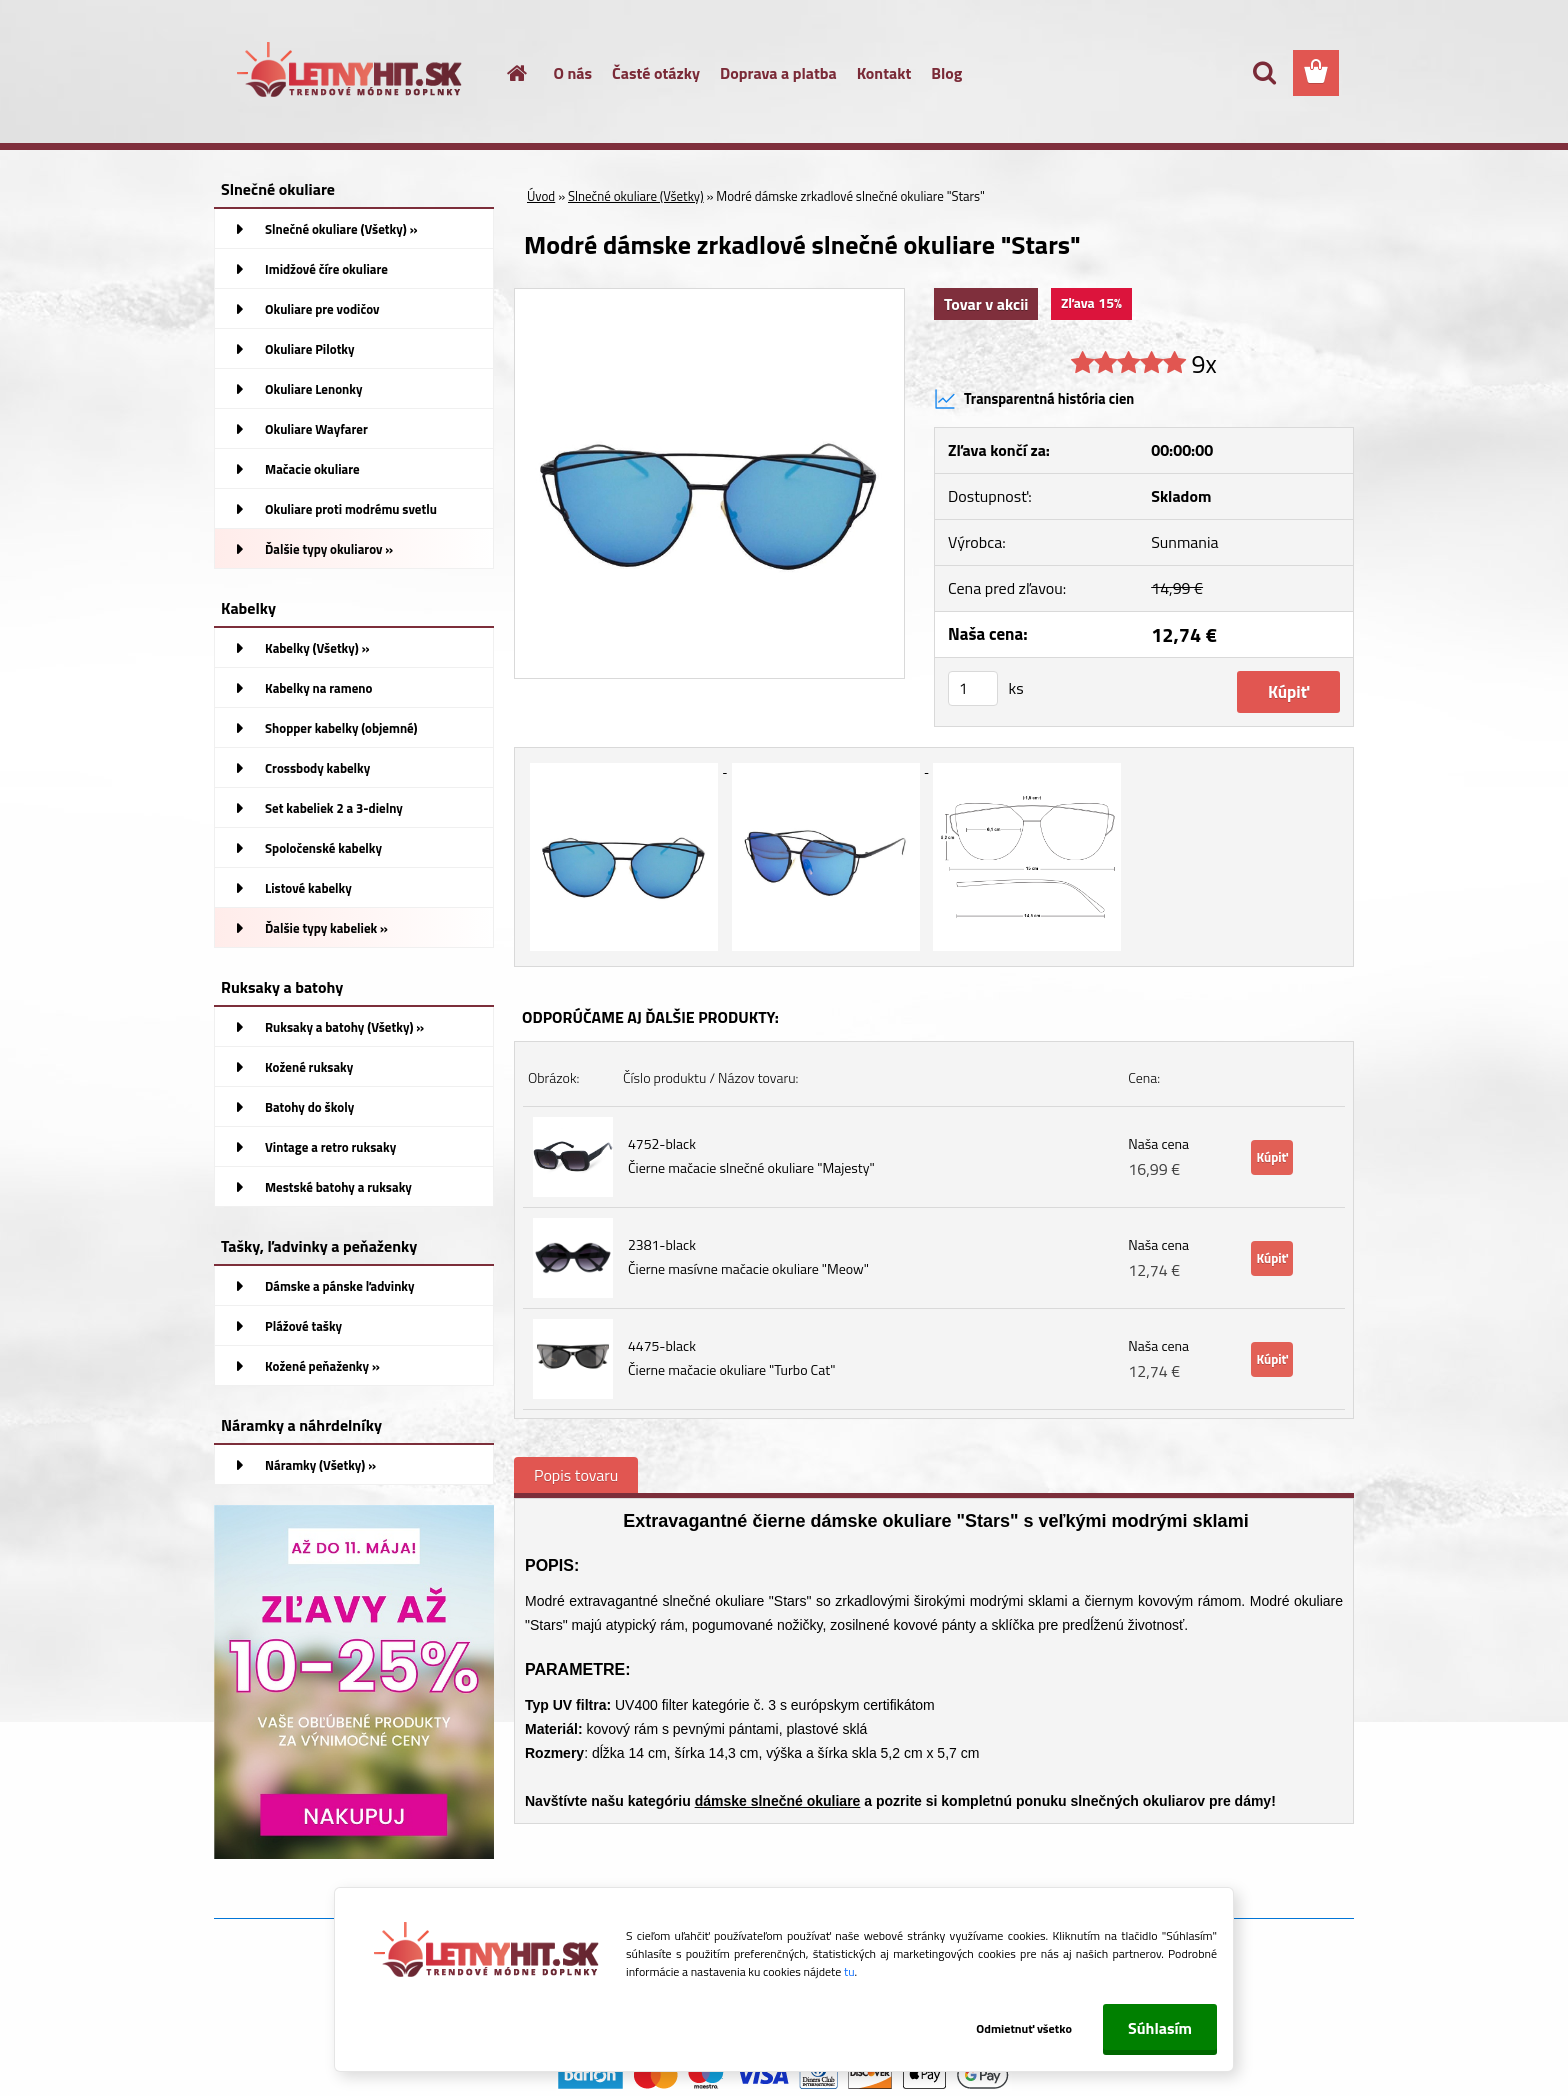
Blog (946, 73)
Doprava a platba (778, 73)
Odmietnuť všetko (1022, 2028)
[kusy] (973, 688)
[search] (1264, 73)
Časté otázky (656, 73)
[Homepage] (506, 73)
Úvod (541, 196)
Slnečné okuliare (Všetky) (636, 196)
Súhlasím (1160, 2028)
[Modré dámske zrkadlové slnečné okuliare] (709, 297)
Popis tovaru (576, 1475)
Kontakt (884, 73)
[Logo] (351, 74)
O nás (573, 73)
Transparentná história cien (1034, 399)
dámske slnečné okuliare (778, 1801)
